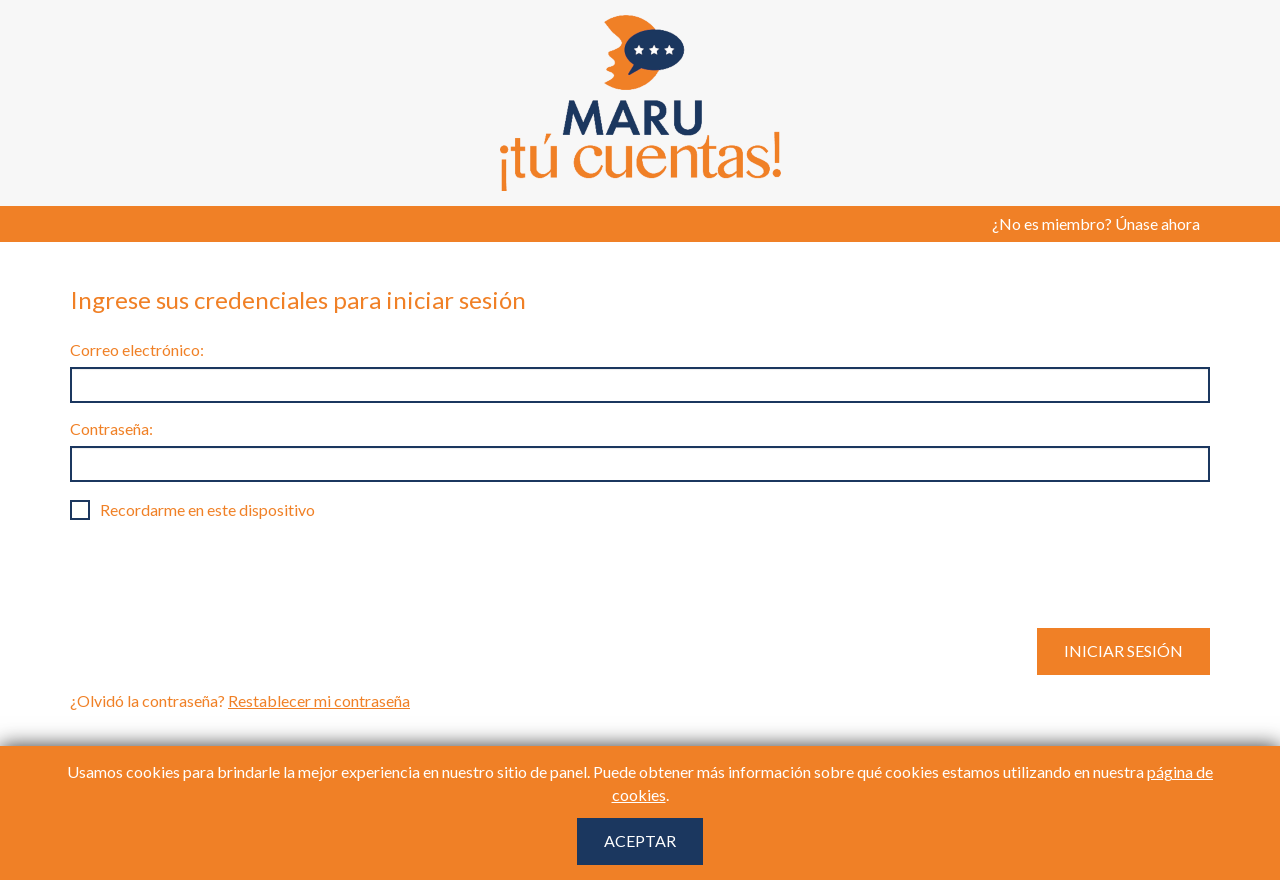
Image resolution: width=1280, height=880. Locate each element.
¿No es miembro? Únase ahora (1096, 223)
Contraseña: (111, 428)
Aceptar (640, 840)
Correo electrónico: (137, 349)
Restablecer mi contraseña (319, 700)
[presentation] (222, 574)
